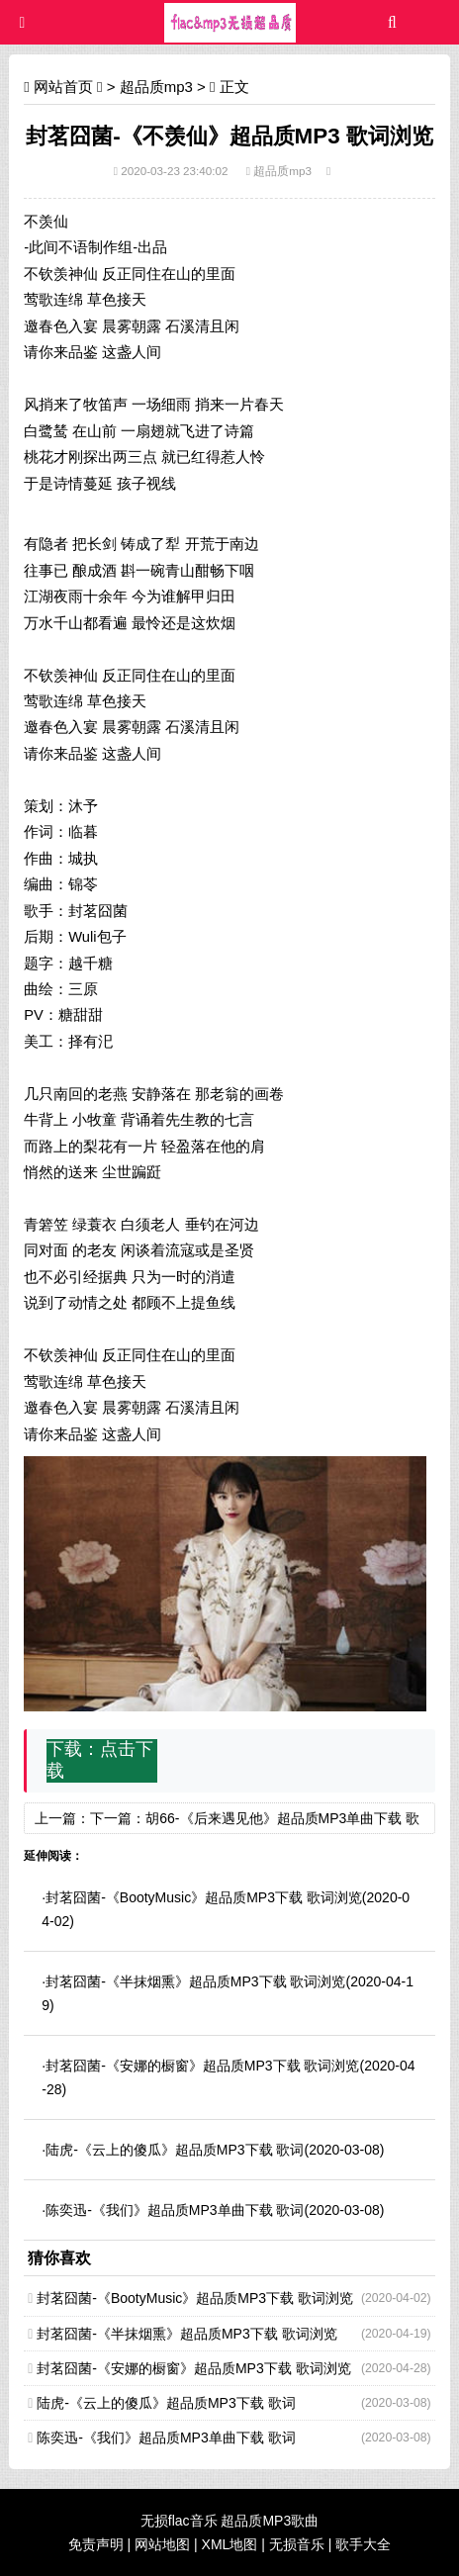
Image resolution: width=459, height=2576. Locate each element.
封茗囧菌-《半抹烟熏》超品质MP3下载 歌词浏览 (195, 1981)
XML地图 (230, 2544)
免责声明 (96, 2544)
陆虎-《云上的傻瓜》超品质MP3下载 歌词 (175, 2150)
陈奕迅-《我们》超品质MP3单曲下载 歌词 (175, 2210)
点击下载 (99, 1760)
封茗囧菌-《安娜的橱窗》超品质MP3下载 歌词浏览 (202, 2065)
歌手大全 (363, 2544)
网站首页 (63, 86)
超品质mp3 (156, 86)
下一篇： (117, 1818)
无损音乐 (296, 2544)
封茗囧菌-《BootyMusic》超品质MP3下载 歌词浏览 (204, 1897)
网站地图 (162, 2544)
